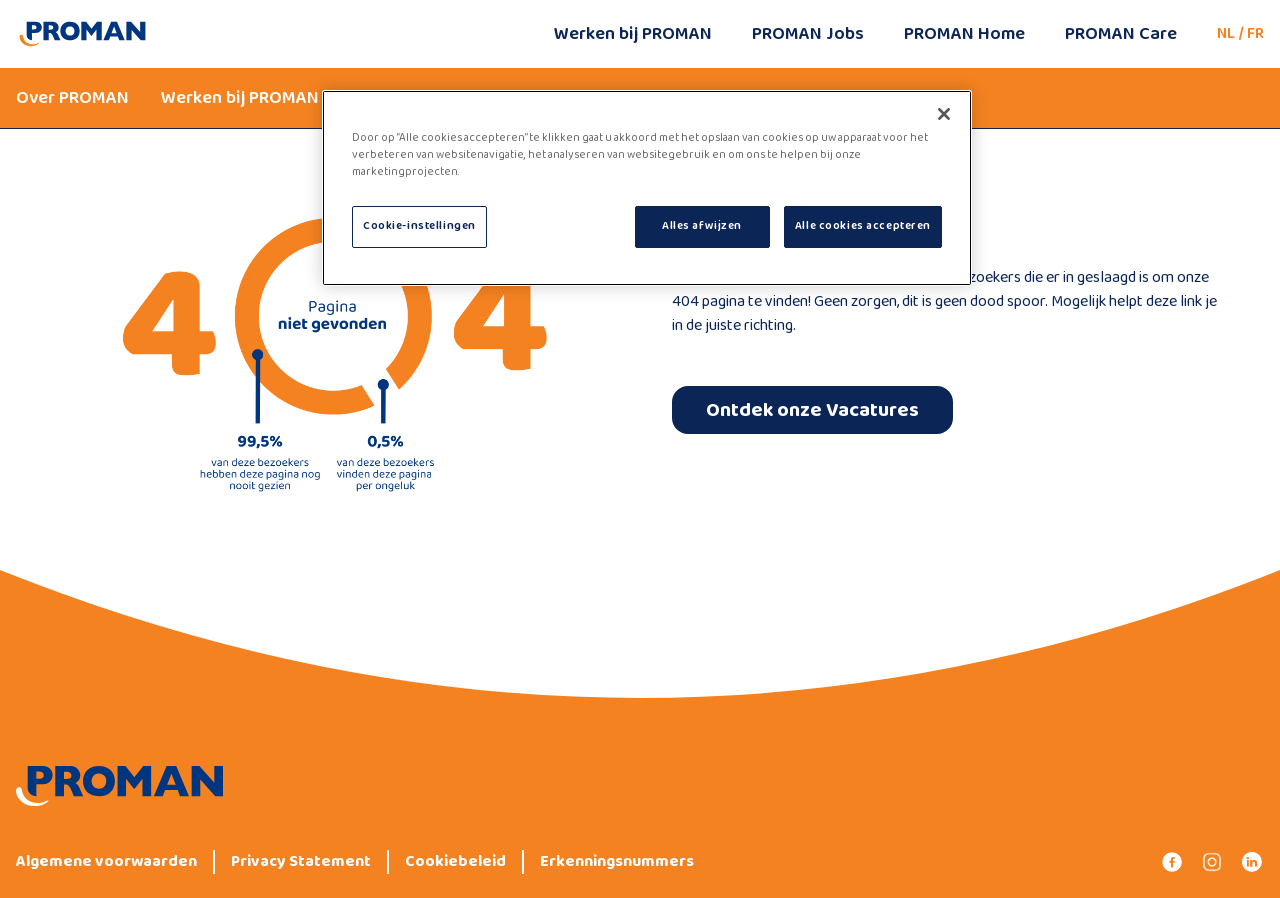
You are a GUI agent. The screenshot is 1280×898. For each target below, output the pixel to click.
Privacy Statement (301, 862)
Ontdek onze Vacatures (812, 410)
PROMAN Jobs (808, 34)
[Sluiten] (944, 114)
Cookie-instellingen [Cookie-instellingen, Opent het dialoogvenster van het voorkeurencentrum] (419, 226)
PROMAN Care (1121, 34)
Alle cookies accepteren (863, 226)
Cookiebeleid (455, 862)
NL (1226, 33)
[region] (647, 188)
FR (1255, 33)
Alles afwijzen (702, 226)
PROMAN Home (964, 34)
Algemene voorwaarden (106, 862)
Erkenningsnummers (617, 862)
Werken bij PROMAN (633, 34)
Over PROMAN (72, 98)
